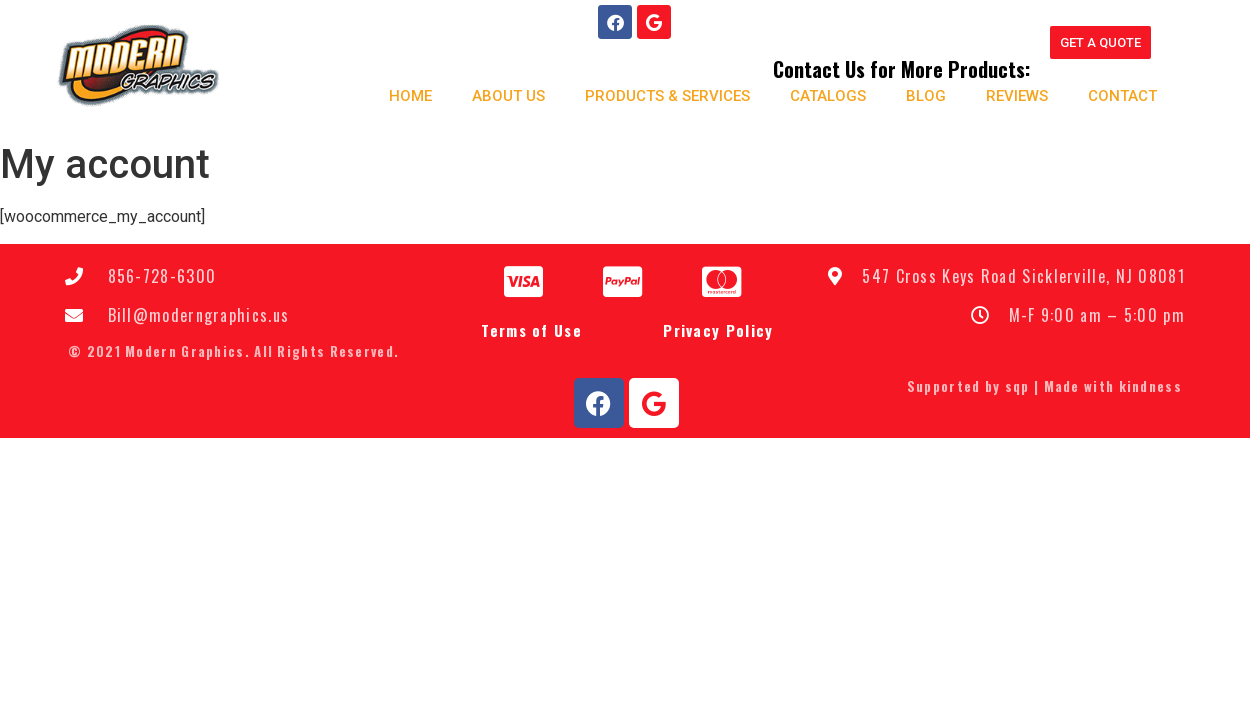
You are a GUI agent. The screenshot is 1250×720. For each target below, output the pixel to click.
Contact (1121, 96)
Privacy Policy (718, 329)
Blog (925, 96)
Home (409, 96)
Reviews (1016, 96)
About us (507, 96)
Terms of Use (531, 329)
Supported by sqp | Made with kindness (1044, 386)
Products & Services (666, 96)
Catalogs (827, 96)
